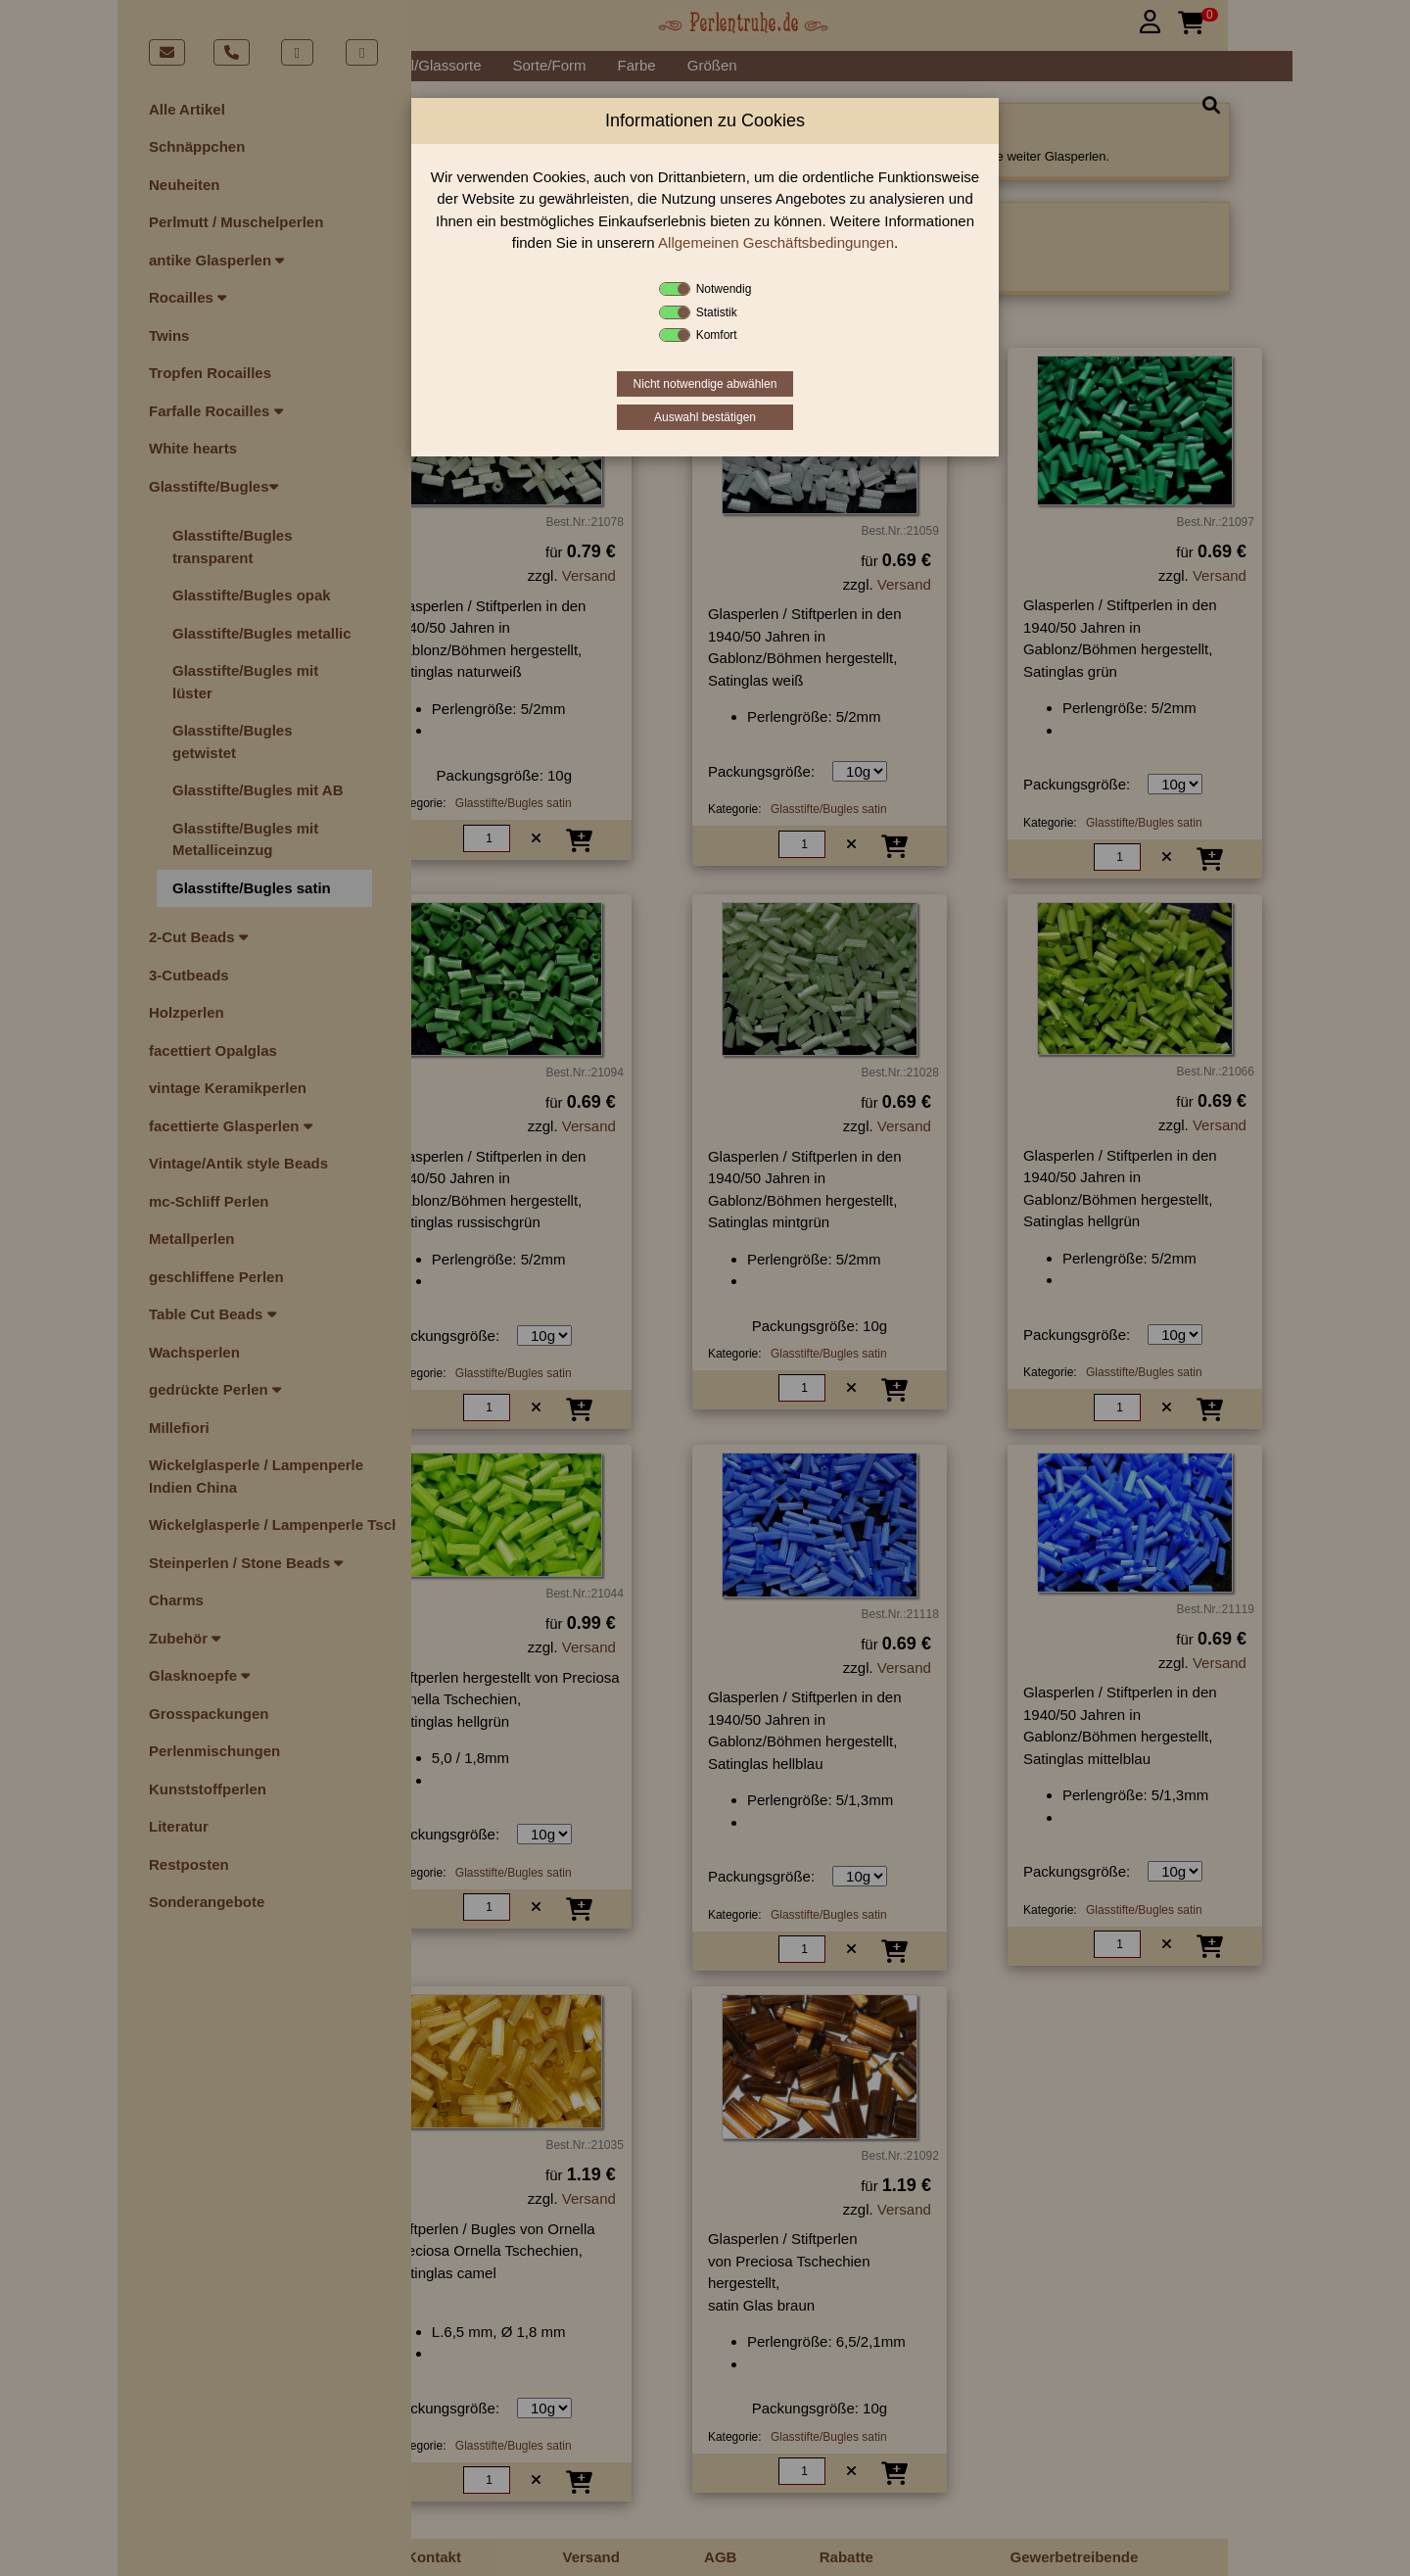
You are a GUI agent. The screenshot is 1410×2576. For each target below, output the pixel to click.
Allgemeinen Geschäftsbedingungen (776, 242)
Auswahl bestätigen (705, 417)
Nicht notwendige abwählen (705, 384)
